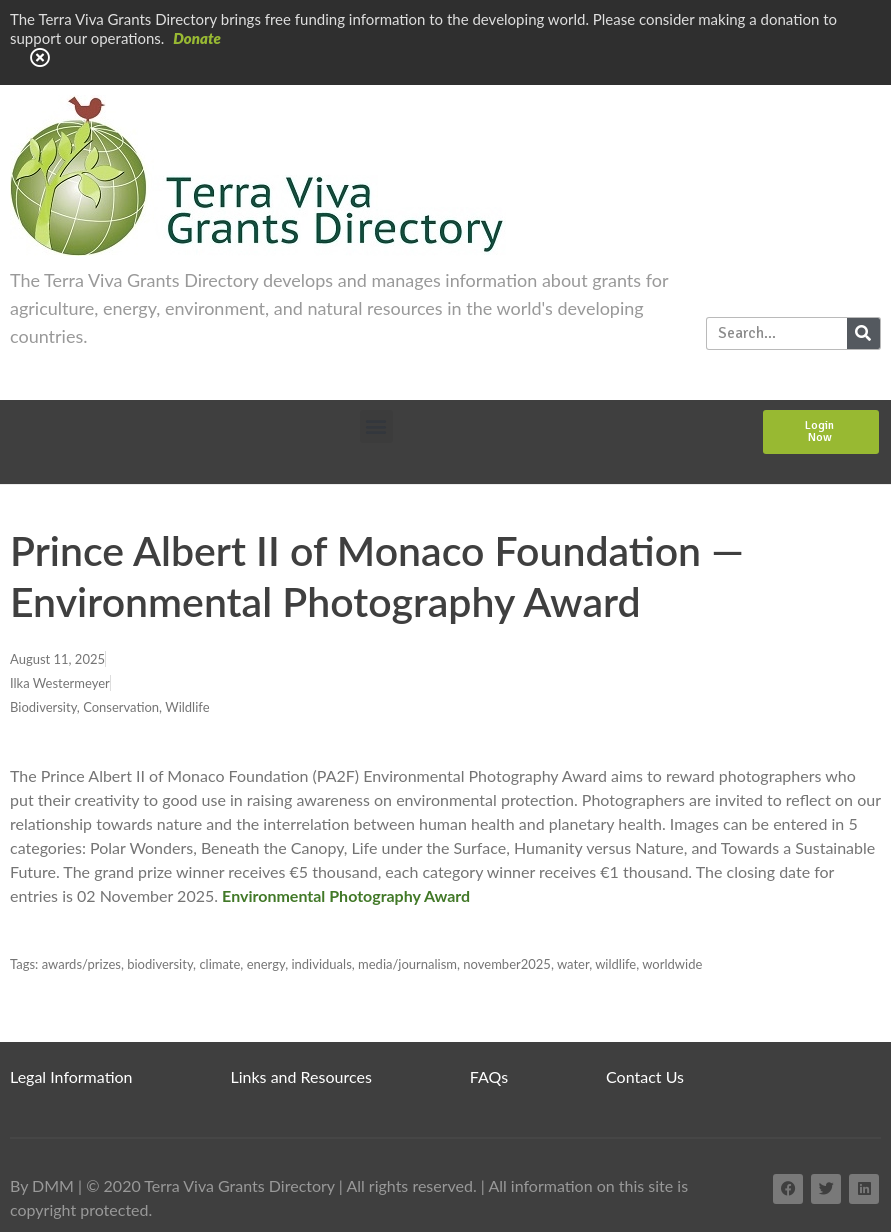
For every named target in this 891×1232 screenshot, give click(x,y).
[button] (376, 426)
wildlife (615, 964)
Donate (197, 38)
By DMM (42, 1185)
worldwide (672, 964)
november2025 (507, 964)
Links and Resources (301, 1076)
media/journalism (407, 964)
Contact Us (645, 1076)
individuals (321, 964)
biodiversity (160, 964)
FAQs (489, 1076)
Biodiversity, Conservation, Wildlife (110, 707)
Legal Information (71, 1076)
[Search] (863, 333)
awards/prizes (81, 964)
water (573, 964)
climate (219, 964)
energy (266, 964)
